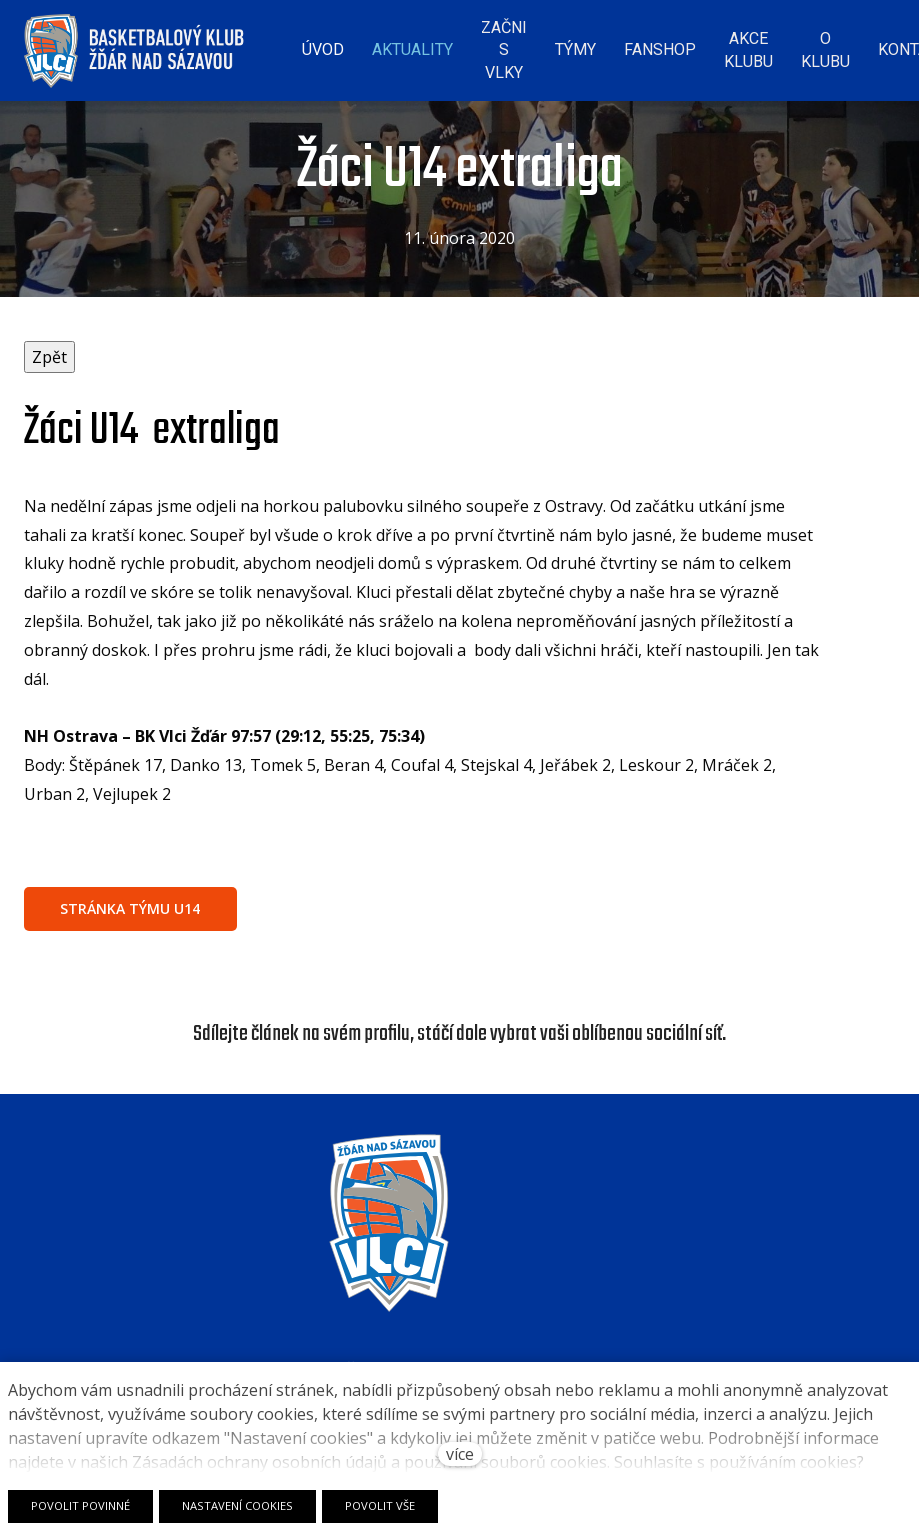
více (460, 1454)
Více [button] (857, 44)
